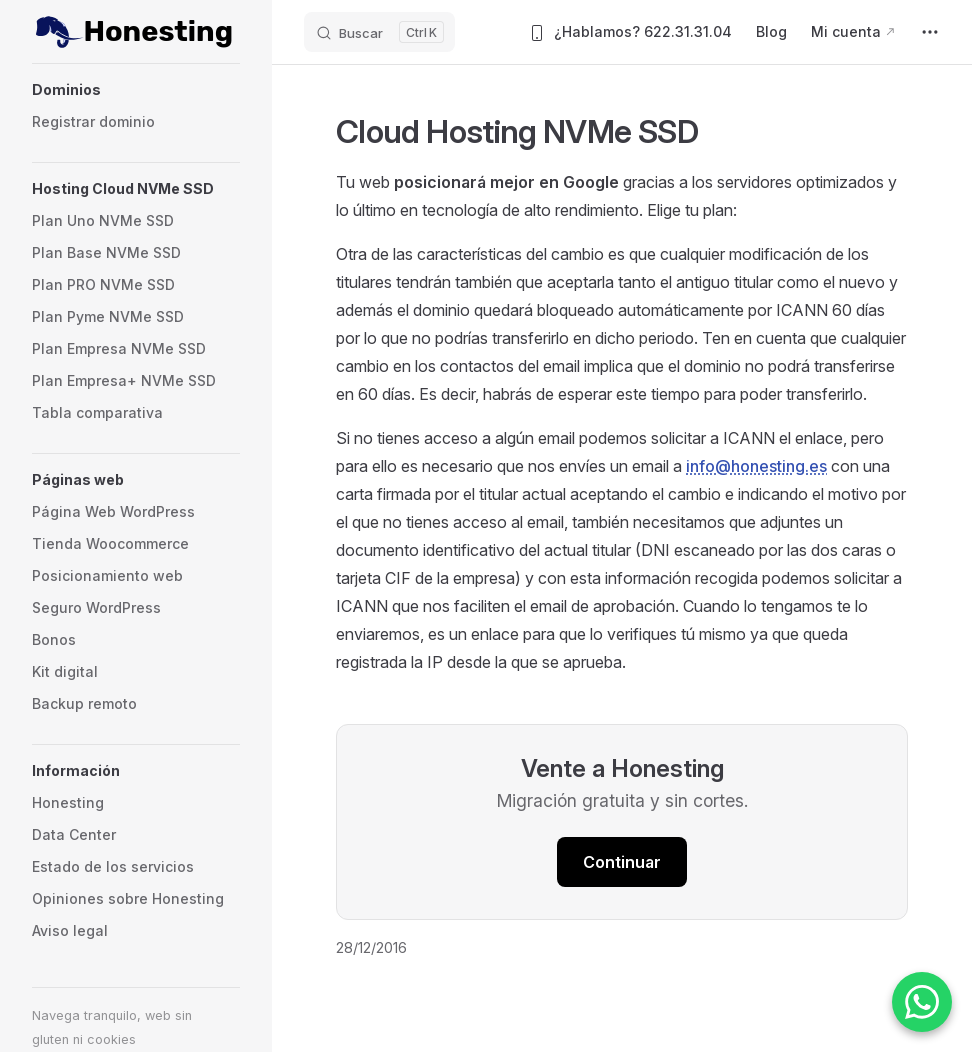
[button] (136, 90)
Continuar (622, 862)
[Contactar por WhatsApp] (922, 1002)
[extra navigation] (930, 32)
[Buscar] (379, 32)
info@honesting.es (756, 466)
